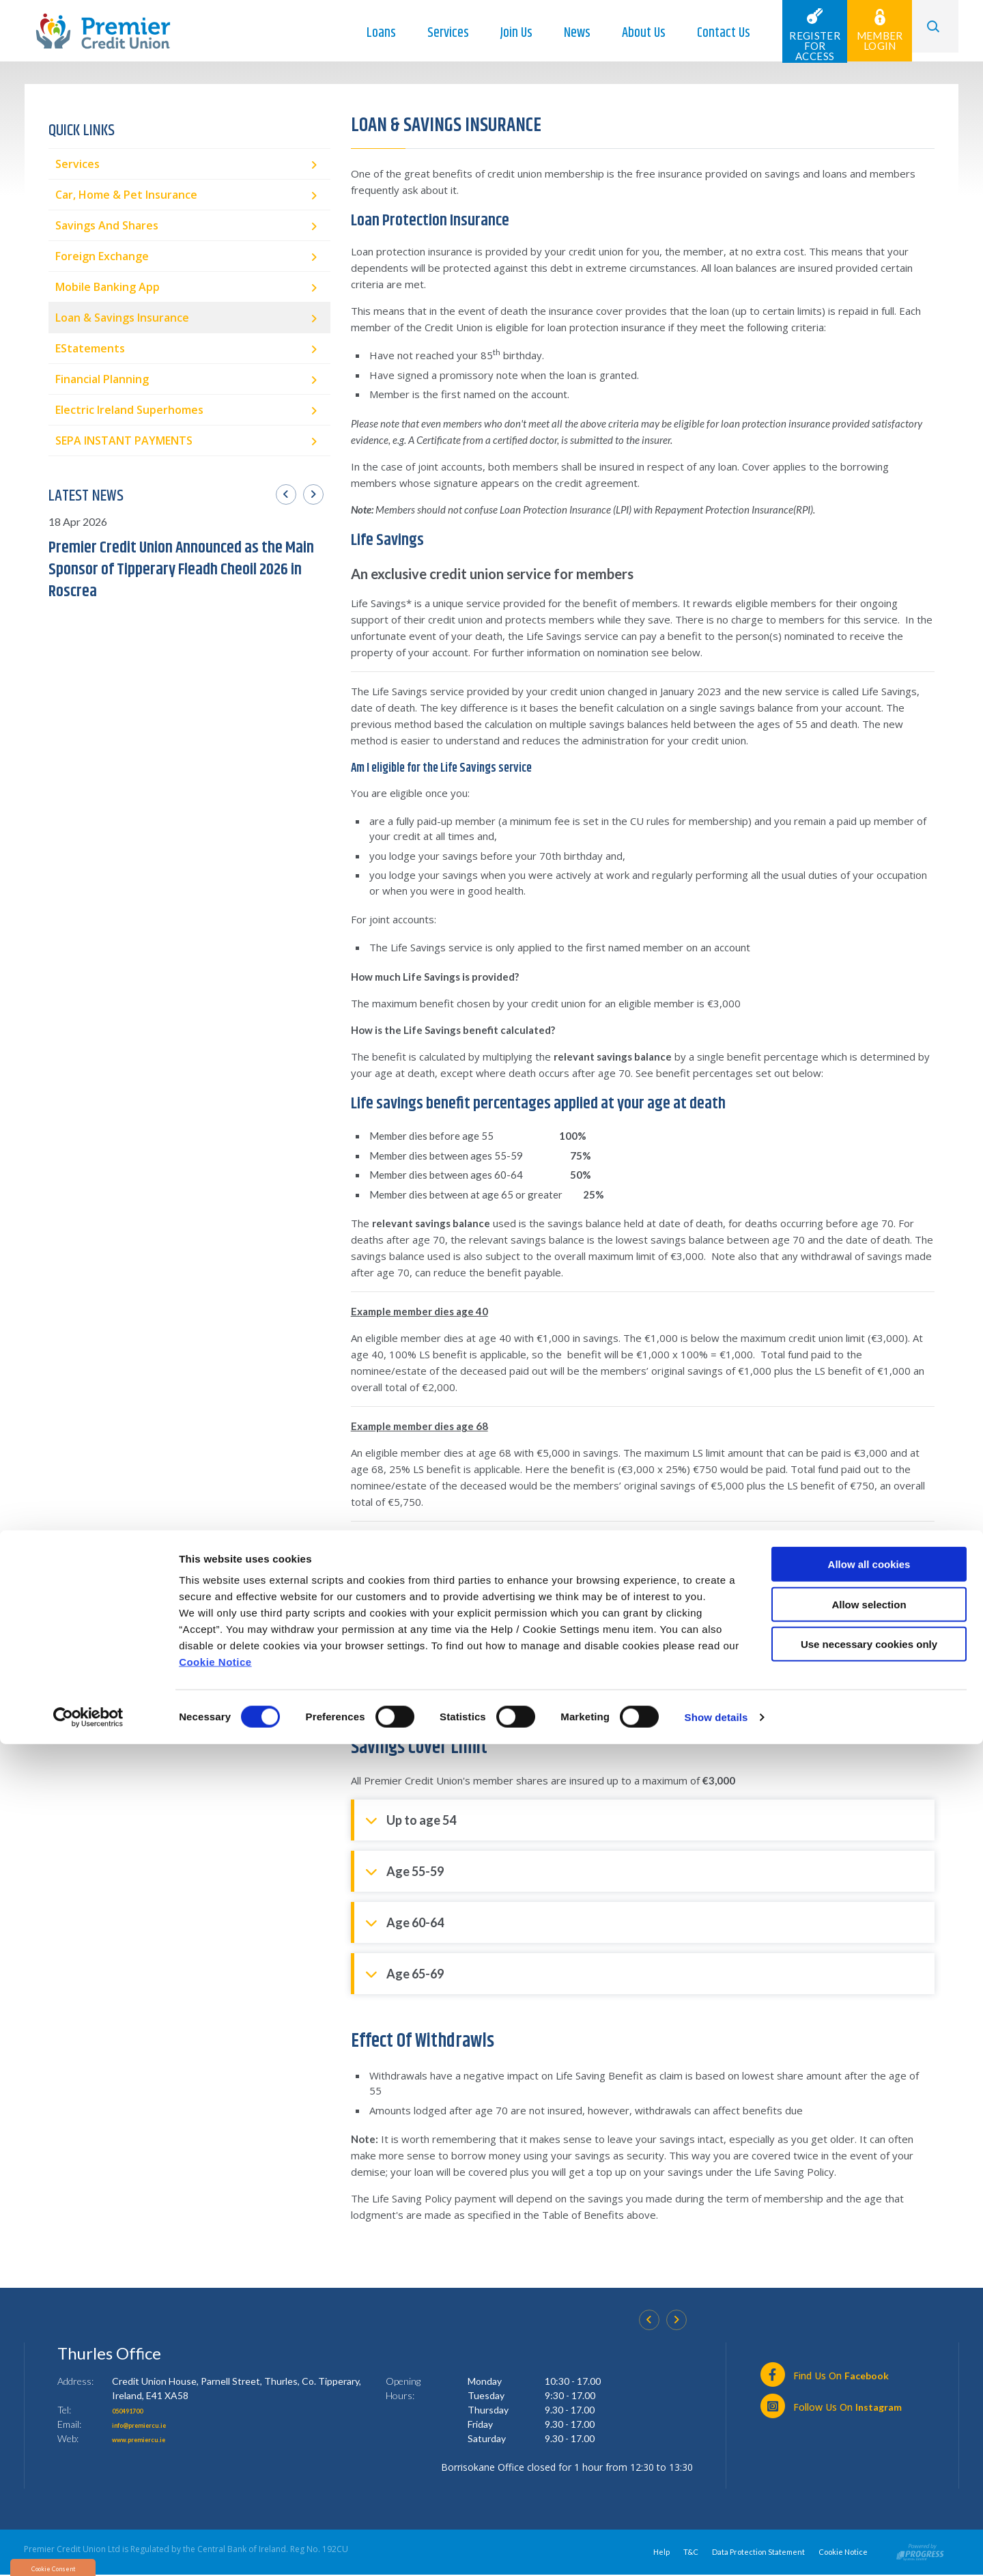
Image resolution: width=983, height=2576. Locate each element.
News (562, 33)
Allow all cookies (869, 2396)
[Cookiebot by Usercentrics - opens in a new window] (88, 2549)
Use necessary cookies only (869, 2476)
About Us (629, 33)
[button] (927, 30)
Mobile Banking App (107, 286)
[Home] (103, 29)
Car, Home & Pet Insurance (126, 194)
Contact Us (708, 33)
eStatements (90, 348)
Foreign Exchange (102, 256)
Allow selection (868, 2436)
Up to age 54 (410, 1819)
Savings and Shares (106, 225)
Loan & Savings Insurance (122, 317)
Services (433, 33)
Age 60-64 (404, 1921)
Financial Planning (102, 379)
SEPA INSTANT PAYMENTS (124, 440)
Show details (716, 2549)
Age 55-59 (404, 1870)
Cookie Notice (215, 2494)
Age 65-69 (404, 1972)
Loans (366, 33)
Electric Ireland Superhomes (129, 409)
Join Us (501, 33)
